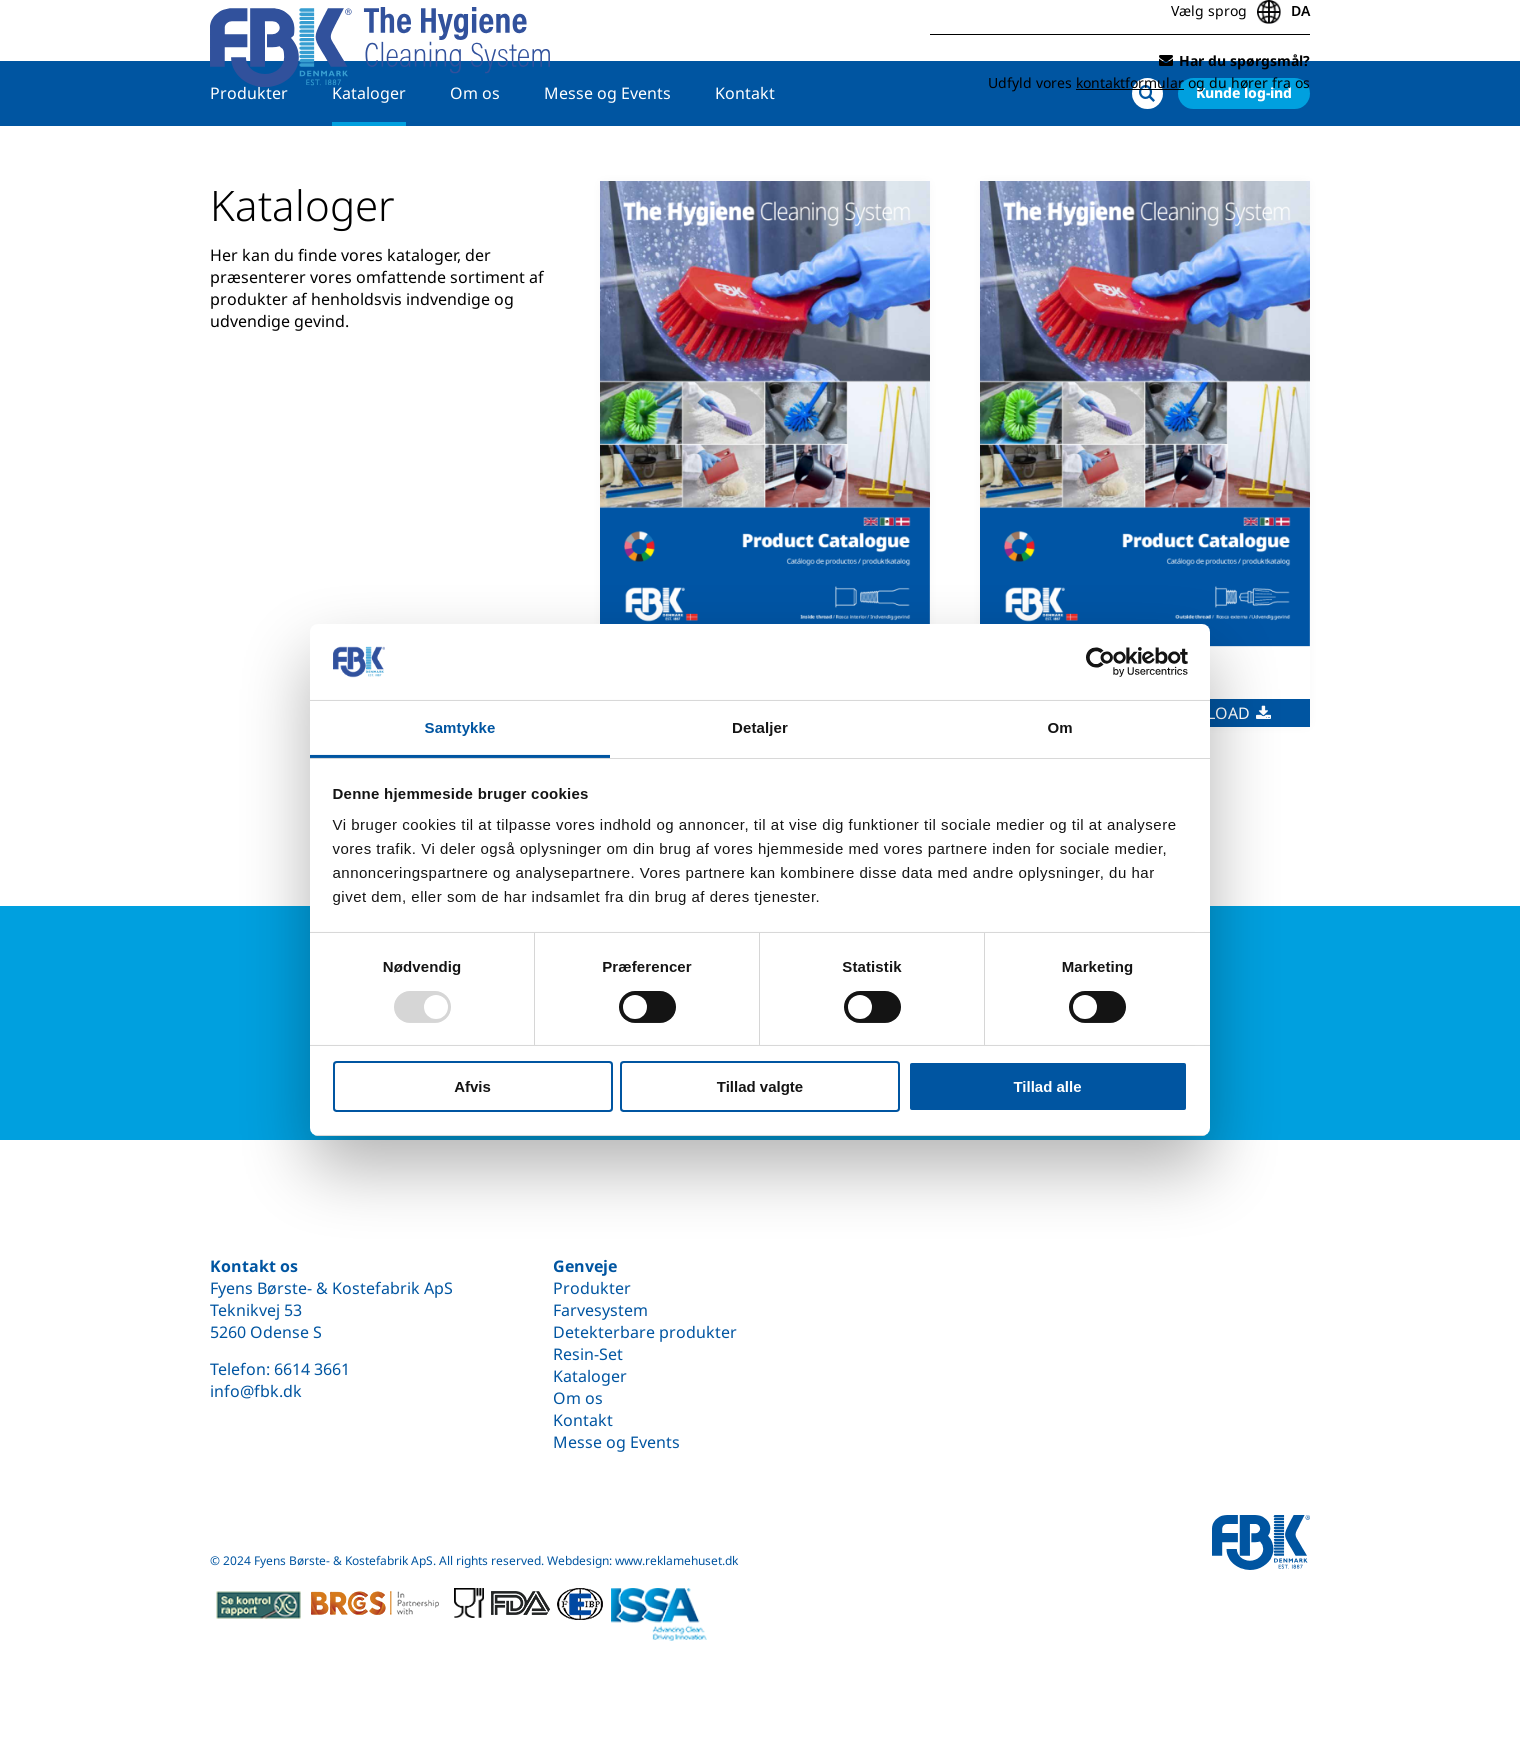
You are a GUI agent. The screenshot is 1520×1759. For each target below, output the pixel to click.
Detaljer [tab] (760, 727)
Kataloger (369, 157)
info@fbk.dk (256, 1391)
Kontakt (745, 157)
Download (1213, 777)
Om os (475, 157)
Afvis (472, 1086)
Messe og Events (607, 157)
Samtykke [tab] (460, 727)
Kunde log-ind (1244, 156)
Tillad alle (1047, 1086)
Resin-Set (588, 1354)
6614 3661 (312, 1369)
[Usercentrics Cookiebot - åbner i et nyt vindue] (1100, 662)
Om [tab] (1059, 727)
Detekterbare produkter (645, 1332)
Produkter (249, 157)
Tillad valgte (760, 1086)
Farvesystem (600, 1310)
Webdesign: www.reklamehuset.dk (642, 1560)
